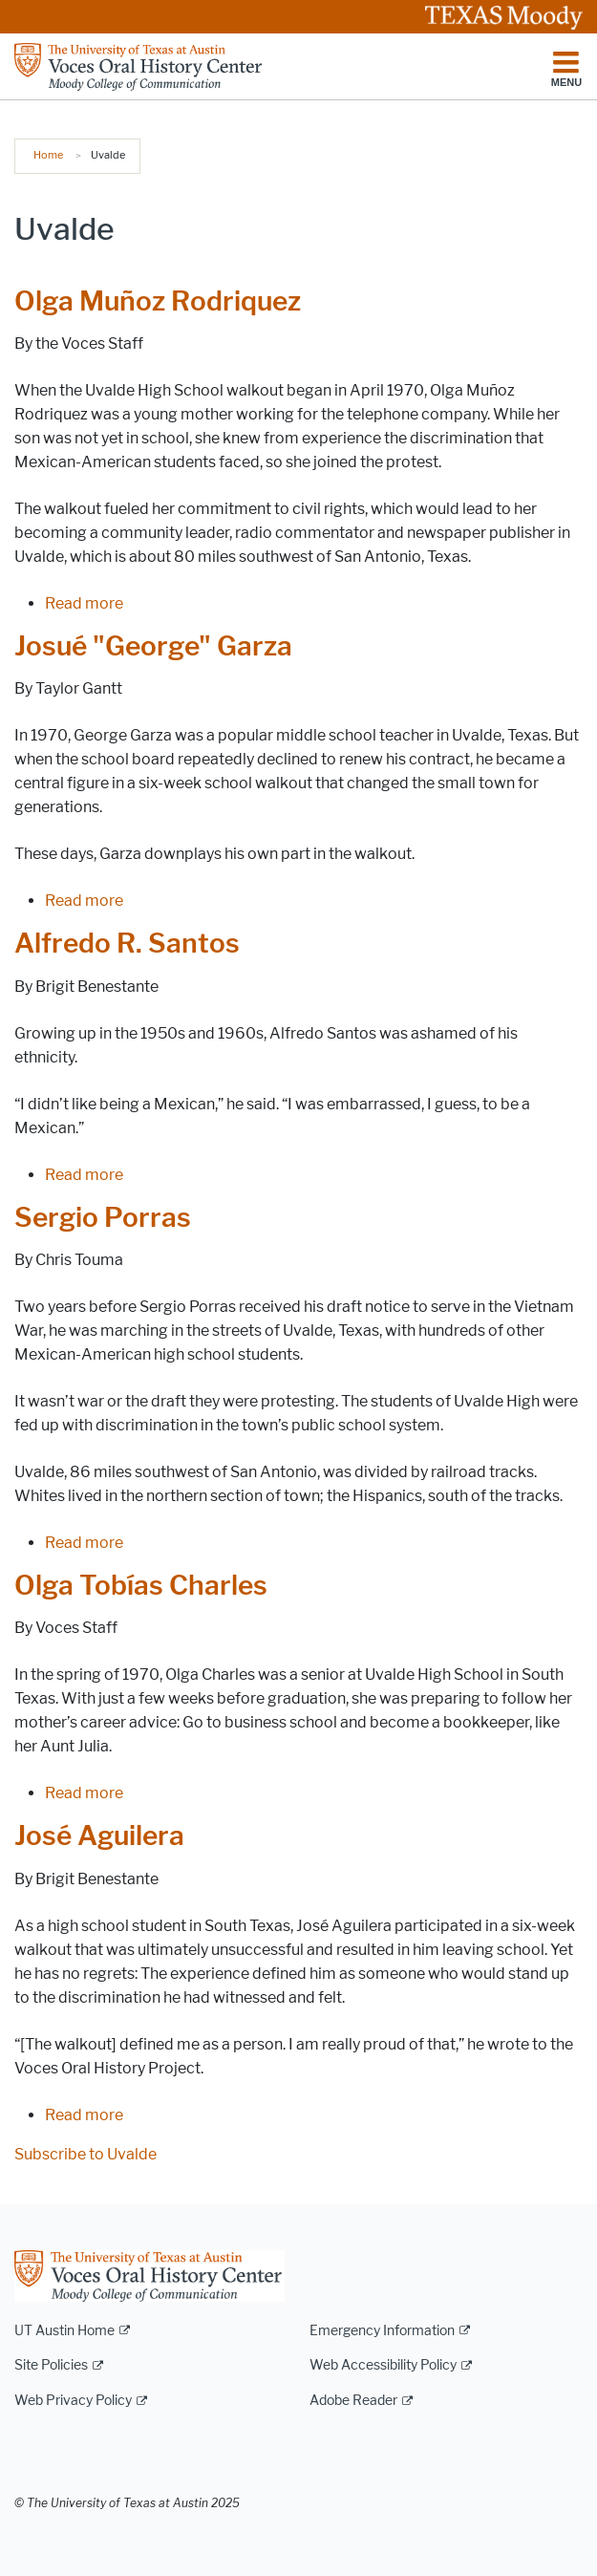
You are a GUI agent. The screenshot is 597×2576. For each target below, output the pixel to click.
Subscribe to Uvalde (85, 2154)
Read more (84, 603)
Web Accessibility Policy (383, 2365)
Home (48, 154)
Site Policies (51, 2365)
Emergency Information (382, 2331)
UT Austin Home (64, 2331)
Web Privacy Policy (73, 2401)
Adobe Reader (353, 2401)
